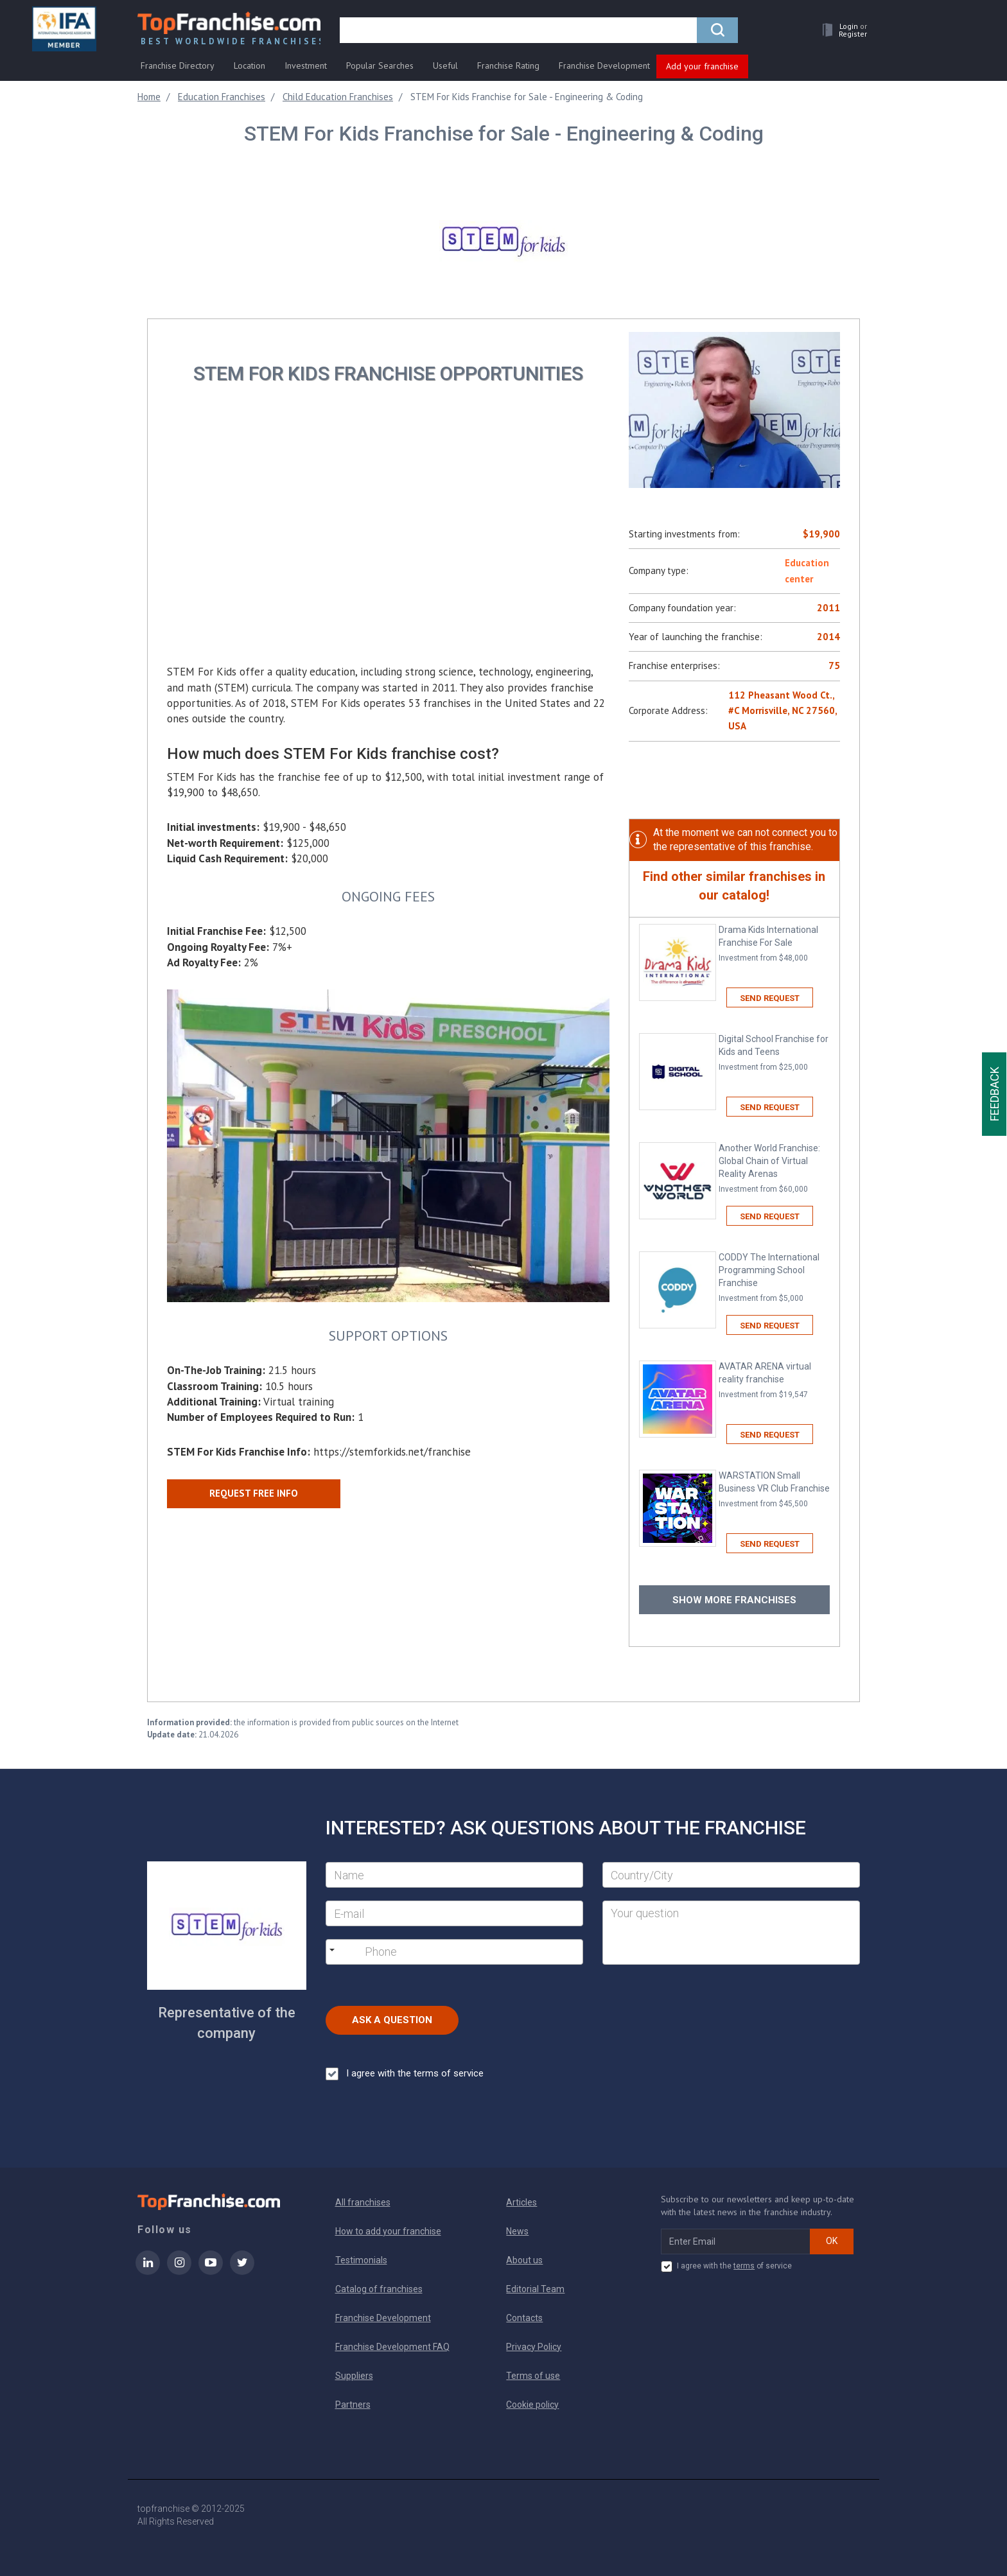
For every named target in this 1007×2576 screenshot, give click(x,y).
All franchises (362, 2202)
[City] (731, 1875)
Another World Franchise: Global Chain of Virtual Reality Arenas (774, 1169)
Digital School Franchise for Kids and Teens (774, 1053)
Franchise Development (604, 65)
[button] (841, 30)
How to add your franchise (388, 2231)
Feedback (994, 1094)
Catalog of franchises (379, 2289)
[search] (518, 30)
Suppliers (354, 2376)
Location (249, 65)
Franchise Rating (508, 65)
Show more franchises (734, 1600)
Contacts (524, 2318)
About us (524, 2260)
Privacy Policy (533, 2347)
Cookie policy (532, 2404)
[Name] (454, 1875)
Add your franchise (702, 66)
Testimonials (361, 2260)
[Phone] (430, 1952)
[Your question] (731, 1933)
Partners (353, 2404)
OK (831, 2241)
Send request (770, 998)
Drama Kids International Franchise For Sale (774, 944)
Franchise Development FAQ (392, 2347)
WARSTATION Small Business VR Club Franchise (774, 1490)
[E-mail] (454, 1913)
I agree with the (405, 2073)
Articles (521, 2202)
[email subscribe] (735, 2241)
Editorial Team (535, 2289)
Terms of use (533, 2376)
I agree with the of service (726, 2266)
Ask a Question (392, 2020)
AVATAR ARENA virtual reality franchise (774, 1380)
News (517, 2231)
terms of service (449, 2073)
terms (744, 2265)
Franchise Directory (178, 65)
